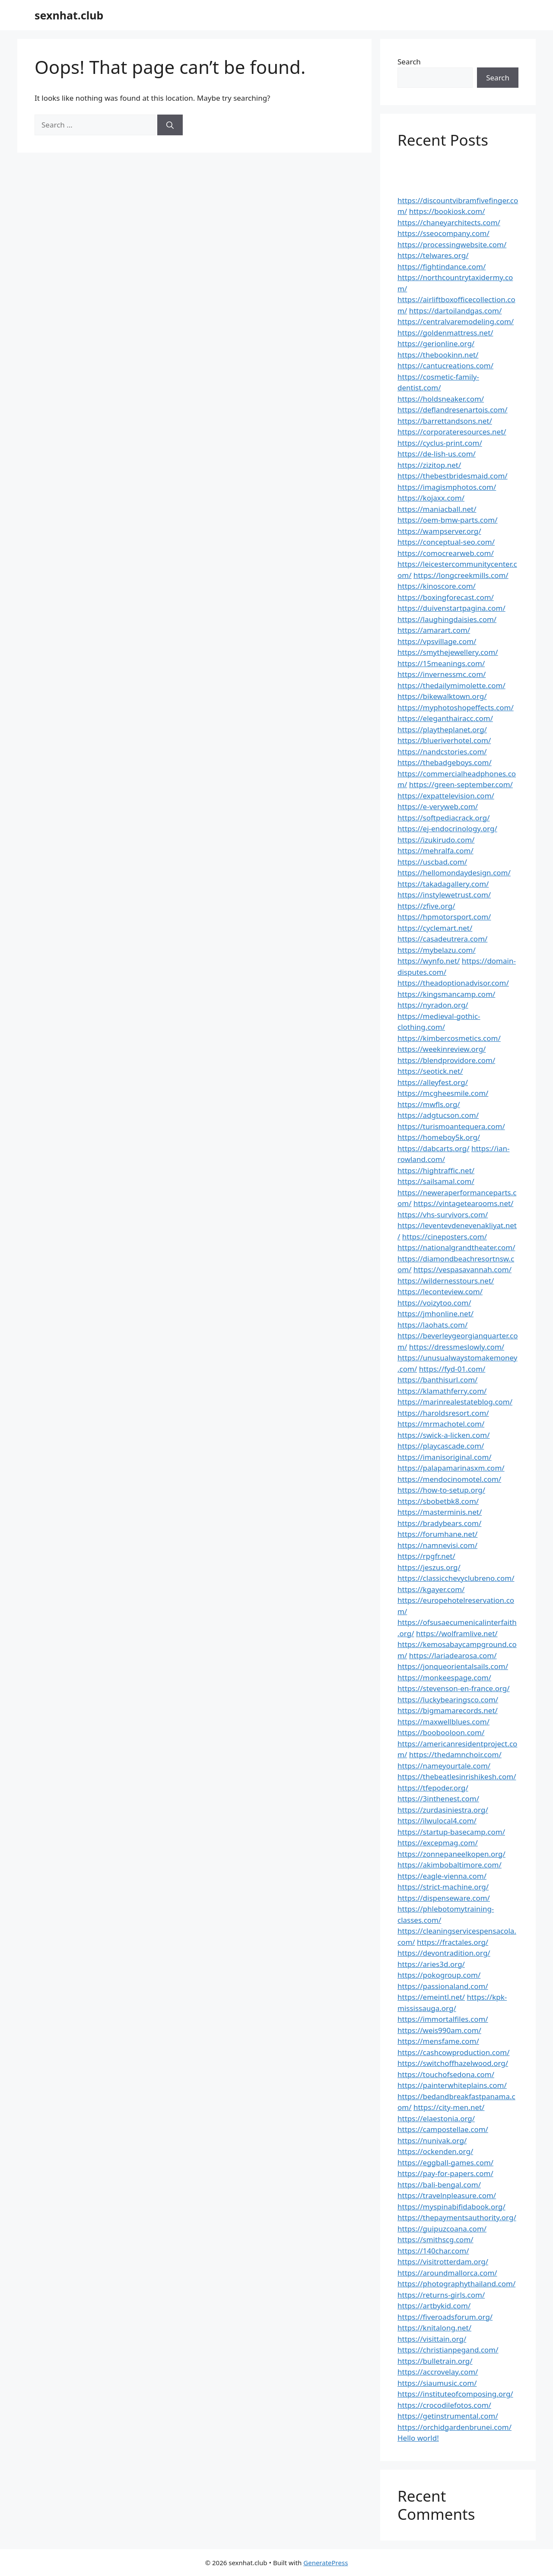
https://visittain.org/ (431, 2339)
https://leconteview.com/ (440, 1291)
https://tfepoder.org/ (432, 1788)
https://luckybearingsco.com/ (447, 1700)
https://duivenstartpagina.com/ (451, 608)
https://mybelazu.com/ (436, 950)
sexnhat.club (69, 15)
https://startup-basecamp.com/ (451, 1832)
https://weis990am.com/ (439, 2030)
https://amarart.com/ (433, 630)
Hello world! (418, 2438)
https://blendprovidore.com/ (446, 1060)
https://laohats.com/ (432, 1325)
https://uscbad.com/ (432, 862)
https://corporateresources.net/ (451, 432)
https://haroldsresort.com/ (443, 1413)
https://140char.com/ (433, 2251)
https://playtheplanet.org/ (442, 729)
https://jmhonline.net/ (435, 1313)
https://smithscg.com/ (435, 2239)
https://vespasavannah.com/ (462, 1269)
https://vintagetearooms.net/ (463, 1203)
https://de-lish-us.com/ (436, 454)
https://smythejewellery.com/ (447, 652)
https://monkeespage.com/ (444, 1677)
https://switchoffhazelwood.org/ (452, 2063)
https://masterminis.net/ (439, 1512)
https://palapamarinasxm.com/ (451, 1468)
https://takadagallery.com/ (443, 884)
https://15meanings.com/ (441, 663)
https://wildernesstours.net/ (445, 1281)
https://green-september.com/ (461, 784)
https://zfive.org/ (426, 906)
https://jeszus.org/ (429, 1567)
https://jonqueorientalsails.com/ (452, 1666)
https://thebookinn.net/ (437, 355)
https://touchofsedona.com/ (445, 2074)
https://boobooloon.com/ (440, 1732)
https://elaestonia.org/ (436, 2118)
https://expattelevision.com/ (445, 796)
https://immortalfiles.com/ (442, 2019)
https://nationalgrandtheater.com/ (456, 1247)
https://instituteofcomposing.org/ (455, 2394)
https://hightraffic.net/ (435, 1170)
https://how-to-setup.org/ (441, 1490)
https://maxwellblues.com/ (443, 1722)
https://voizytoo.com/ (434, 1303)
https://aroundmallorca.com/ (447, 2273)
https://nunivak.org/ (432, 2140)
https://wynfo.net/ (428, 961)
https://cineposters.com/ (444, 1237)
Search (409, 62)
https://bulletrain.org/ (435, 2361)
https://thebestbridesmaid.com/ (452, 476)
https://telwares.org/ (432, 255)
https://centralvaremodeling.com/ (455, 321)
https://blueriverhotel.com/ (444, 740)
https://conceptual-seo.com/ (446, 542)
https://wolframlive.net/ (457, 1633)
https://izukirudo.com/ (435, 840)
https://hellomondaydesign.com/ (454, 873)
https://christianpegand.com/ (448, 2350)
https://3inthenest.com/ (438, 1799)
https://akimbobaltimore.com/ (449, 1865)
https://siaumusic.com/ (437, 2383)
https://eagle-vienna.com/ (441, 1876)
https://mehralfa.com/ (435, 850)
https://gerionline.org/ (435, 343)
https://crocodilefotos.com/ (444, 2405)
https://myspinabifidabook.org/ (451, 2207)
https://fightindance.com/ (441, 266)
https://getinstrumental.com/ (447, 2416)
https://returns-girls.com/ (441, 2295)
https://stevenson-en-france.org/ (453, 1688)
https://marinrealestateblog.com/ (454, 1402)
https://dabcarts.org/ (433, 1148)
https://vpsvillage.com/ (436, 641)
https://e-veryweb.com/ (437, 806)
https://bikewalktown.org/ (442, 696)
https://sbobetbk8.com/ (438, 1501)
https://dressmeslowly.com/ (457, 1347)
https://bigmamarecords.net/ (447, 1710)
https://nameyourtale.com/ (443, 1766)
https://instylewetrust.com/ (444, 895)
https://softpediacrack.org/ (443, 818)
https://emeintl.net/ (431, 1997)
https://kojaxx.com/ (430, 498)
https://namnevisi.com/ (437, 1545)
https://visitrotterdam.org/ (442, 2261)
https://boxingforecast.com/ (445, 597)
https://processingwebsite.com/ (451, 244)
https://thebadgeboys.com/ (444, 762)
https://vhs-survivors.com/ (442, 1214)
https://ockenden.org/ (435, 2151)
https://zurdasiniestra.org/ (442, 1810)
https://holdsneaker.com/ (440, 399)
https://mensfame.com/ (438, 2041)
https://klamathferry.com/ (441, 1391)
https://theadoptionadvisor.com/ (453, 983)
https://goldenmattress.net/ (445, 333)
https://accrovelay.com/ (437, 2372)
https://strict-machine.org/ (443, 1887)
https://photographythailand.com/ (456, 2284)
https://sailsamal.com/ (435, 1181)
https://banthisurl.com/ (437, 1380)
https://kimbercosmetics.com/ (449, 1038)
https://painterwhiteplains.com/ (452, 2085)
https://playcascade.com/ (440, 1446)
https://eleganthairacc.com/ (445, 718)
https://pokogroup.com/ (438, 1975)
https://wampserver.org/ (439, 531)
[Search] (170, 125)
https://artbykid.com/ (433, 2306)
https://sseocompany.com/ (443, 233)
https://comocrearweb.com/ (445, 553)
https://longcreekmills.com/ (461, 575)
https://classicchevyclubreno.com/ (456, 1578)
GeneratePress (325, 2562)
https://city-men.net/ (449, 2107)
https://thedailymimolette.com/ (451, 685)
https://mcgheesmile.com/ (442, 1093)
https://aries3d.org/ (431, 1964)
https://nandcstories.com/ (442, 752)
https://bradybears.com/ (439, 1523)
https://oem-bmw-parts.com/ (447, 520)
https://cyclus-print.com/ (439, 443)
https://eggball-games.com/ (445, 2162)
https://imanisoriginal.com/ (444, 1457)
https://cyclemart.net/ (434, 928)
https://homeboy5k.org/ (438, 1137)
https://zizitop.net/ (429, 465)
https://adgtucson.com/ (438, 1115)
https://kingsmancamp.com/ (446, 994)
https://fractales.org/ (452, 1942)
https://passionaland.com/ (442, 1986)
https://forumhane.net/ (437, 1534)
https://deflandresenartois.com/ (452, 410)
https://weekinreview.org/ (441, 1049)
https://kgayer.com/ (430, 1589)
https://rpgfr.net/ (426, 1556)
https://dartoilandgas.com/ (455, 311)
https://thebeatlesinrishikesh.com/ (456, 1776)
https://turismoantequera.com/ (451, 1126)
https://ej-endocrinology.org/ (447, 828)
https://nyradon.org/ (432, 1005)
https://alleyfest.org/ (432, 1082)
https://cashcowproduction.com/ (453, 2052)
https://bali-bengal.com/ (439, 2185)
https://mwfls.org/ (428, 1104)
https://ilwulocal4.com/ (437, 1821)
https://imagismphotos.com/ (446, 487)
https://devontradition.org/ (443, 1953)
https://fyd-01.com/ (452, 1369)
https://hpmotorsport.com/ (444, 917)
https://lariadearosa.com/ (453, 1655)
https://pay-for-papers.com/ (445, 2173)
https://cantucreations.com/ (445, 365)
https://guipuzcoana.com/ (441, 2229)
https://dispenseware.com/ (443, 1898)
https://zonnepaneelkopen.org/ (451, 1854)
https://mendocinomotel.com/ (449, 1479)
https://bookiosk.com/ (447, 211)
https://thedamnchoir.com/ (455, 1754)
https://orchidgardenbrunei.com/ (454, 2427)
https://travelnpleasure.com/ (446, 2195)
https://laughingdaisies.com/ (446, 619)
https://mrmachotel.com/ (440, 1424)
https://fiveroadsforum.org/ (445, 2317)
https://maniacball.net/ (436, 509)
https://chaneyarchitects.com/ (448, 222)
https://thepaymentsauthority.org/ (456, 2217)
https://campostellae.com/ (442, 2129)
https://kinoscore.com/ (436, 586)
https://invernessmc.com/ (441, 674)
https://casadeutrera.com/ (442, 939)
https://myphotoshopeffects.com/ (455, 707)
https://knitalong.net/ (434, 2328)
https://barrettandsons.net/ (444, 421)
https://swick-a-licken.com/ (443, 1435)
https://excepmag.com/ (437, 1843)
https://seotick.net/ (430, 1071)
